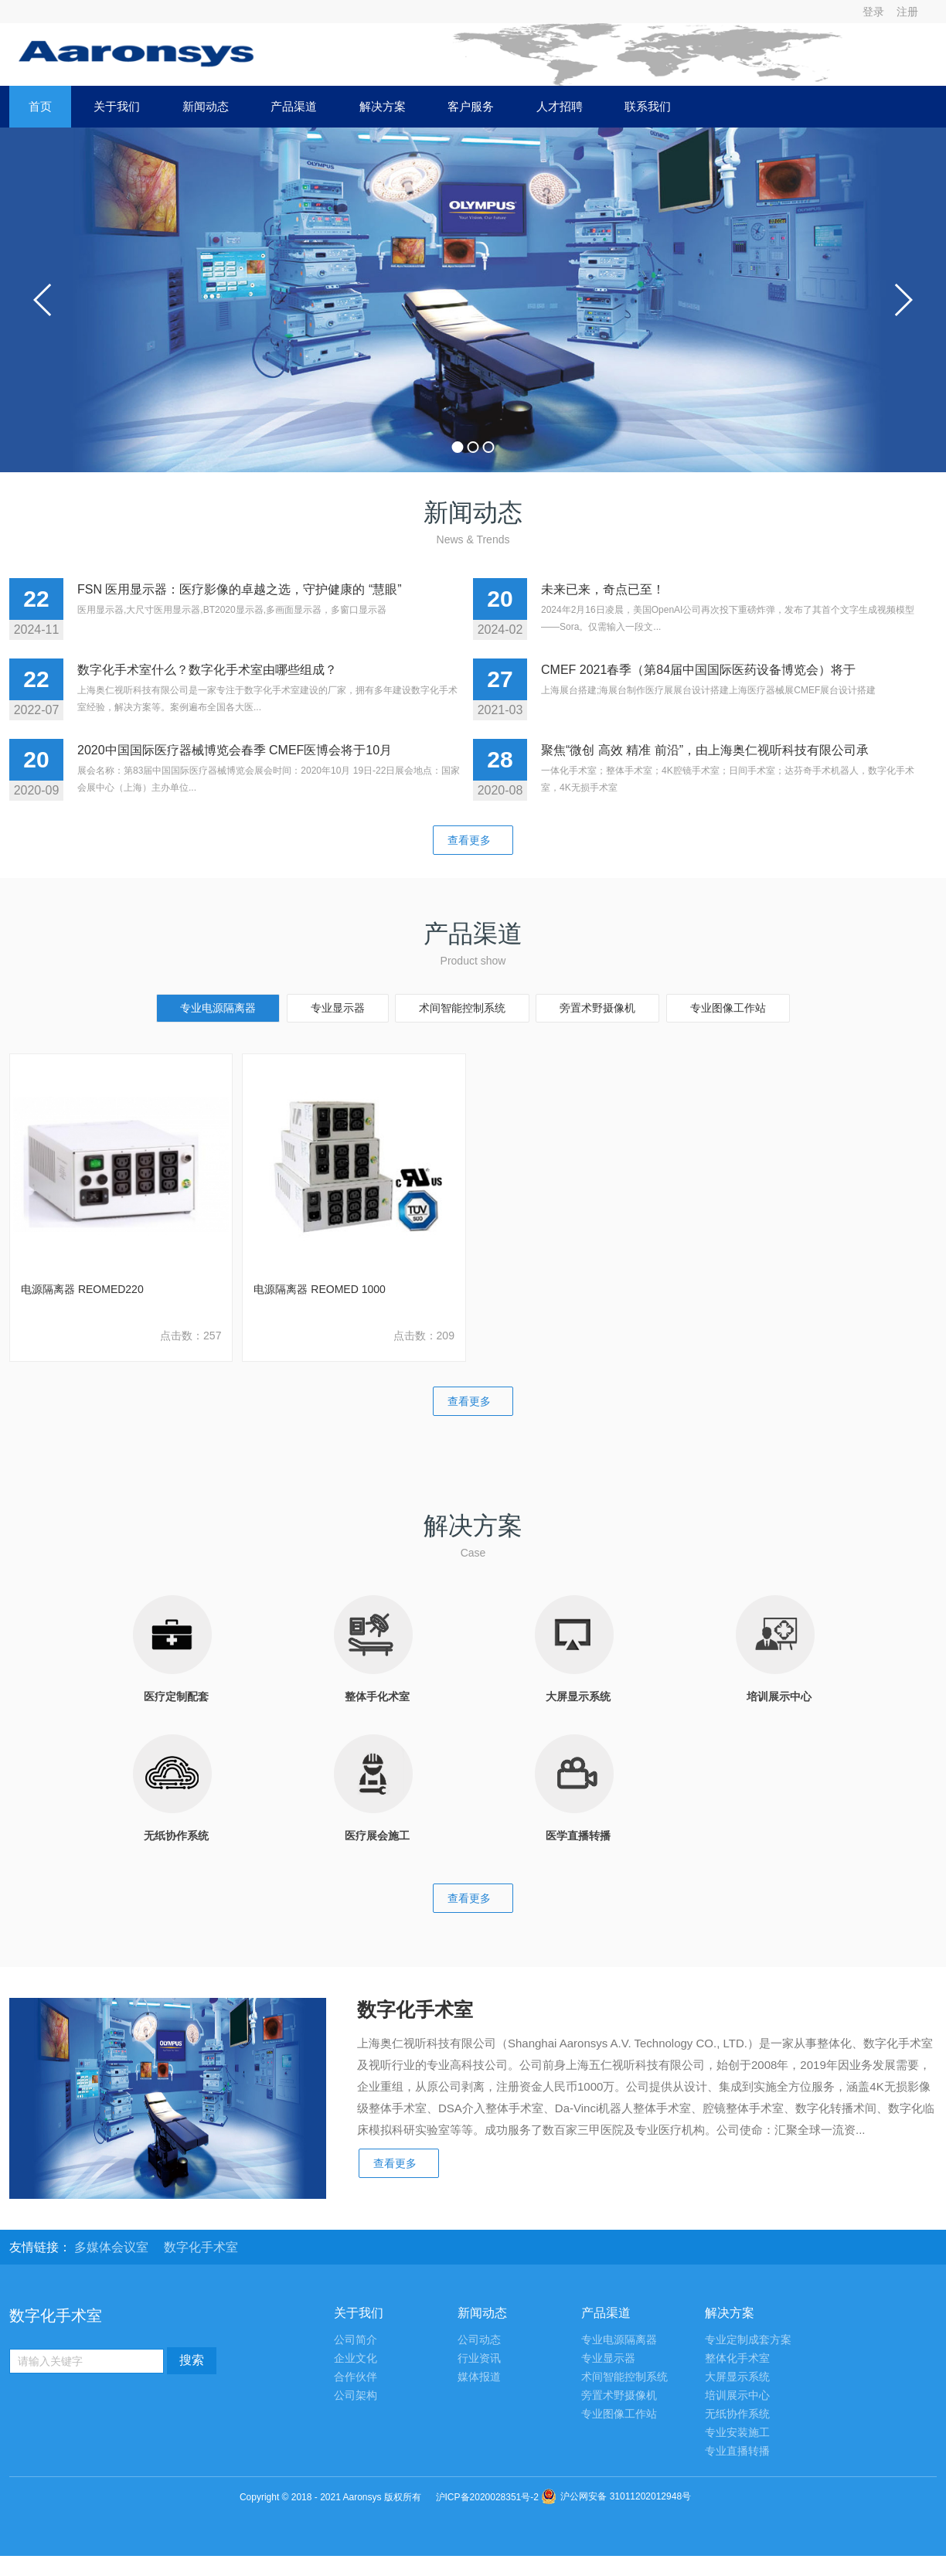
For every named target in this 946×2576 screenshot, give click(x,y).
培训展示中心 (737, 2395)
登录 (873, 11)
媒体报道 (479, 2377)
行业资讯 (479, 2358)
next (902, 300)
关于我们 (117, 106)
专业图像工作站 (728, 1008)
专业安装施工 (737, 2432)
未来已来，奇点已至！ (603, 589)
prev (43, 300)
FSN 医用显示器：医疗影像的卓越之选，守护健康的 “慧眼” (239, 589)
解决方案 (382, 106)
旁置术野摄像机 (597, 1008)
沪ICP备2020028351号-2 (487, 2497)
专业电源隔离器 (218, 1008)
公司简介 (355, 2340)
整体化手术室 (737, 2358)
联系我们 (647, 106)
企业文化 (355, 2358)
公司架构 (355, 2395)
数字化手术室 (201, 2247)
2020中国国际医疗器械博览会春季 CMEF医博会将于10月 (234, 750)
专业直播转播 (737, 2451)
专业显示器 (338, 1008)
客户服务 (470, 106)
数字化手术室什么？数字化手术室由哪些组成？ (207, 669)
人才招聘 (559, 106)
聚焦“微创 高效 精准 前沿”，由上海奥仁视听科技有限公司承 (705, 750)
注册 (907, 11)
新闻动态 (205, 106)
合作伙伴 (355, 2377)
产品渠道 (294, 106)
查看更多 (473, 840)
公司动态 (479, 2340)
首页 (40, 106)
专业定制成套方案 (748, 2340)
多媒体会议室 (112, 2247)
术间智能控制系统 (462, 1008)
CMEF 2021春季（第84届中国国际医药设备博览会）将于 (698, 669)
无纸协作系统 (737, 2414)
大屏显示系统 (737, 2377)
